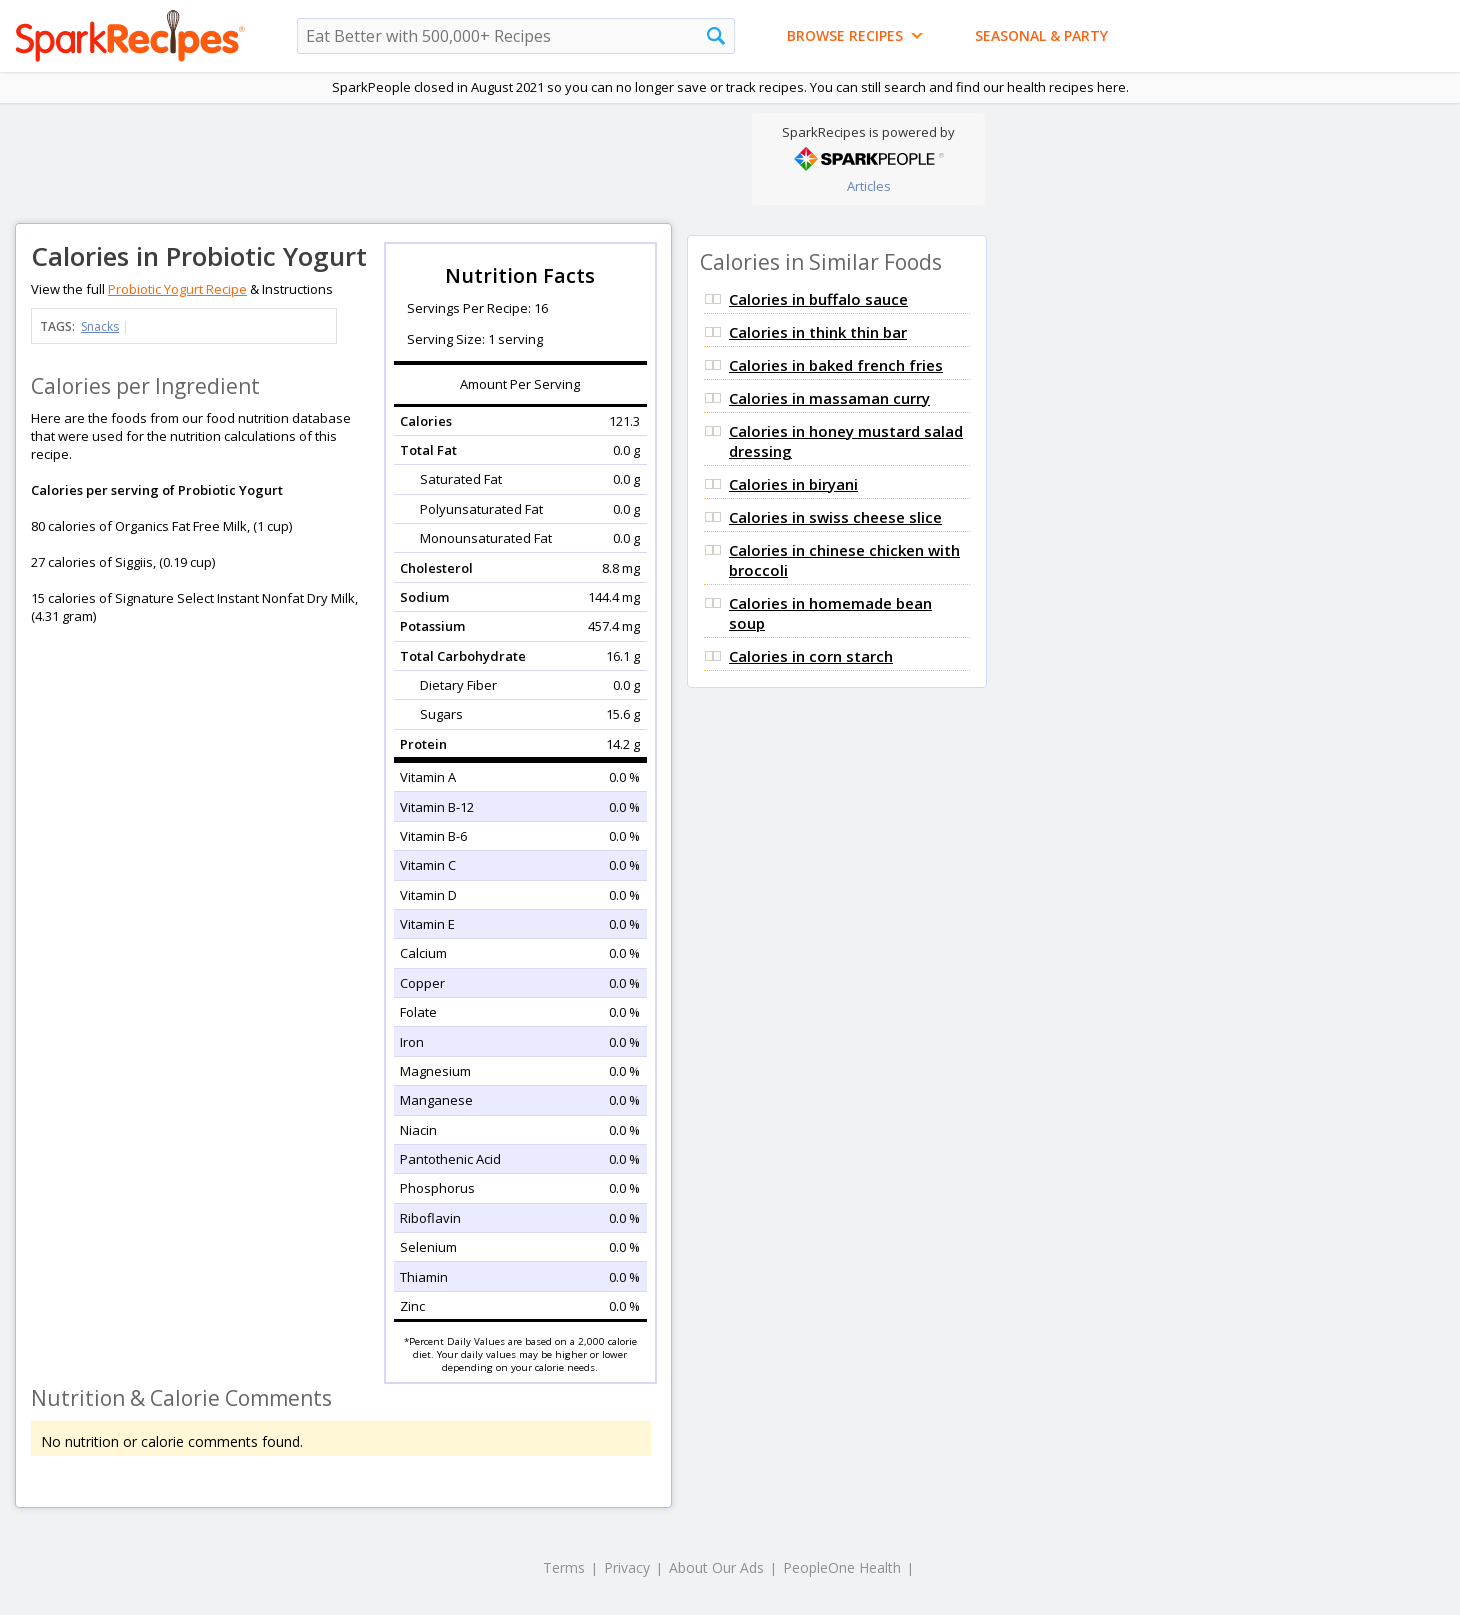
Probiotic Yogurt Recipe (177, 289)
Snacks (100, 326)
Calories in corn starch (811, 656)
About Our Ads (716, 1567)
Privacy (627, 1567)
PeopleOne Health (842, 1567)
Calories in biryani (793, 484)
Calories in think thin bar (818, 332)
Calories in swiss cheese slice (835, 517)
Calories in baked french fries (836, 365)
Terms (564, 1567)
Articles (869, 186)
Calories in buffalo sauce (818, 299)
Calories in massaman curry (829, 398)
